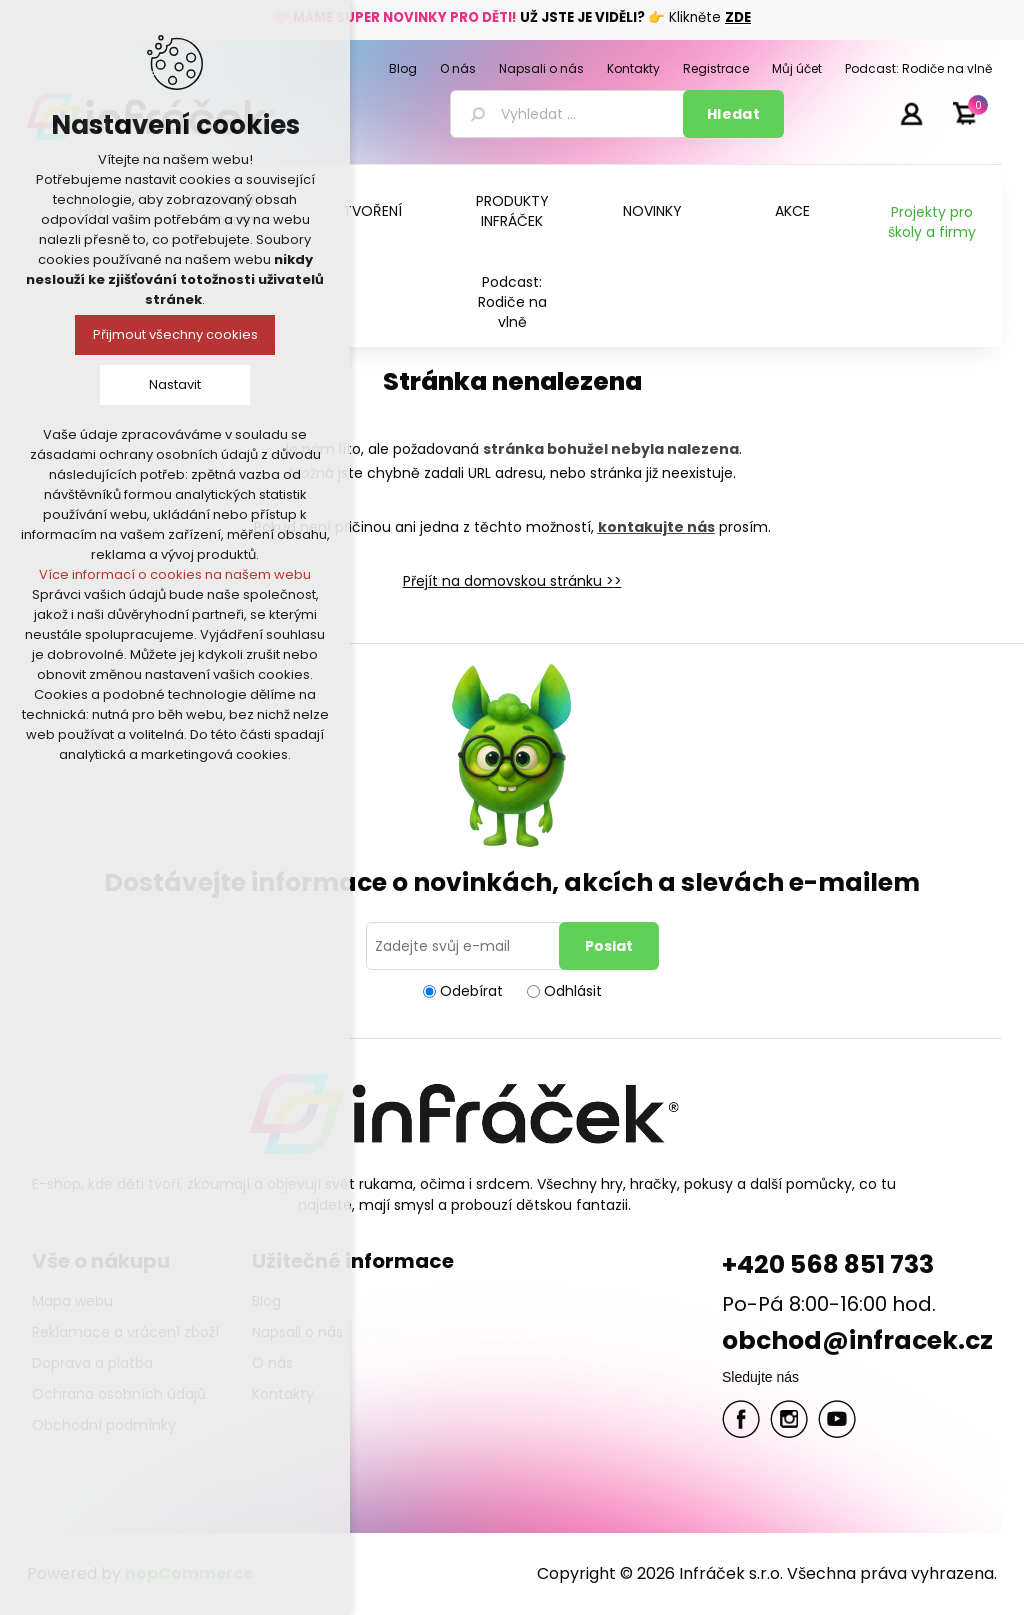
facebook (741, 1419)
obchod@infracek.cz (857, 1340)
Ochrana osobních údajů (119, 1394)
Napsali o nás (297, 1332)
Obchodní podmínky (104, 1425)
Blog (266, 1301)
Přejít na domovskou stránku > (508, 581)
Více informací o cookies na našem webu (175, 574)
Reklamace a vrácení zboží (125, 1332)
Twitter (789, 1419)
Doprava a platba (92, 1363)
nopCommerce (189, 1573)
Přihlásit (911, 113)
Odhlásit (573, 991)
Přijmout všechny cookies (175, 334)
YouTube (837, 1419)
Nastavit (175, 384)
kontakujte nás (656, 527)
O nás (272, 1363)
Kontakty (283, 1394)
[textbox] (570, 114)
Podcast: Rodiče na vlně (512, 302)
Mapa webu (72, 1301)
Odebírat (471, 991)
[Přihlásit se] (466, 946)
